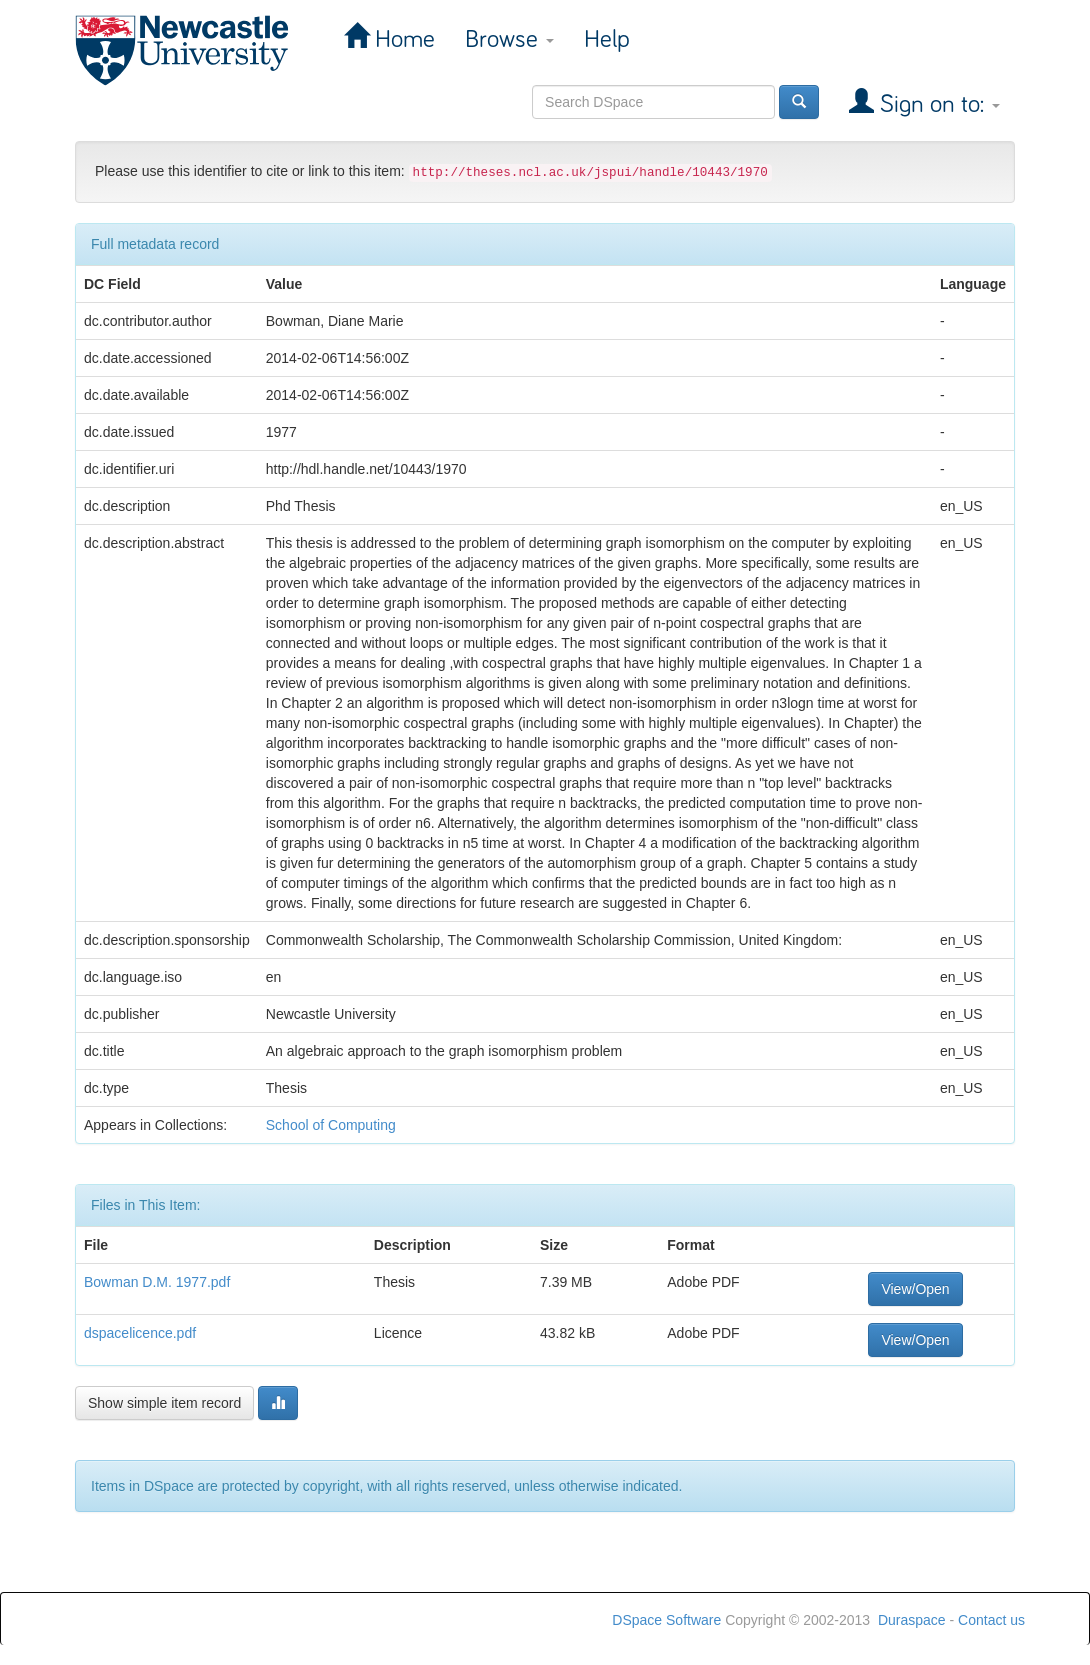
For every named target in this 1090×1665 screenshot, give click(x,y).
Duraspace (912, 1620)
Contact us (991, 1620)
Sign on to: (937, 104)
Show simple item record (164, 1403)
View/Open (915, 1289)
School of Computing (331, 1125)
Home (402, 39)
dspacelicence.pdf (140, 1333)
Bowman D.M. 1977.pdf (157, 1282)
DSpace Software (666, 1620)
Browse (509, 39)
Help (607, 39)
